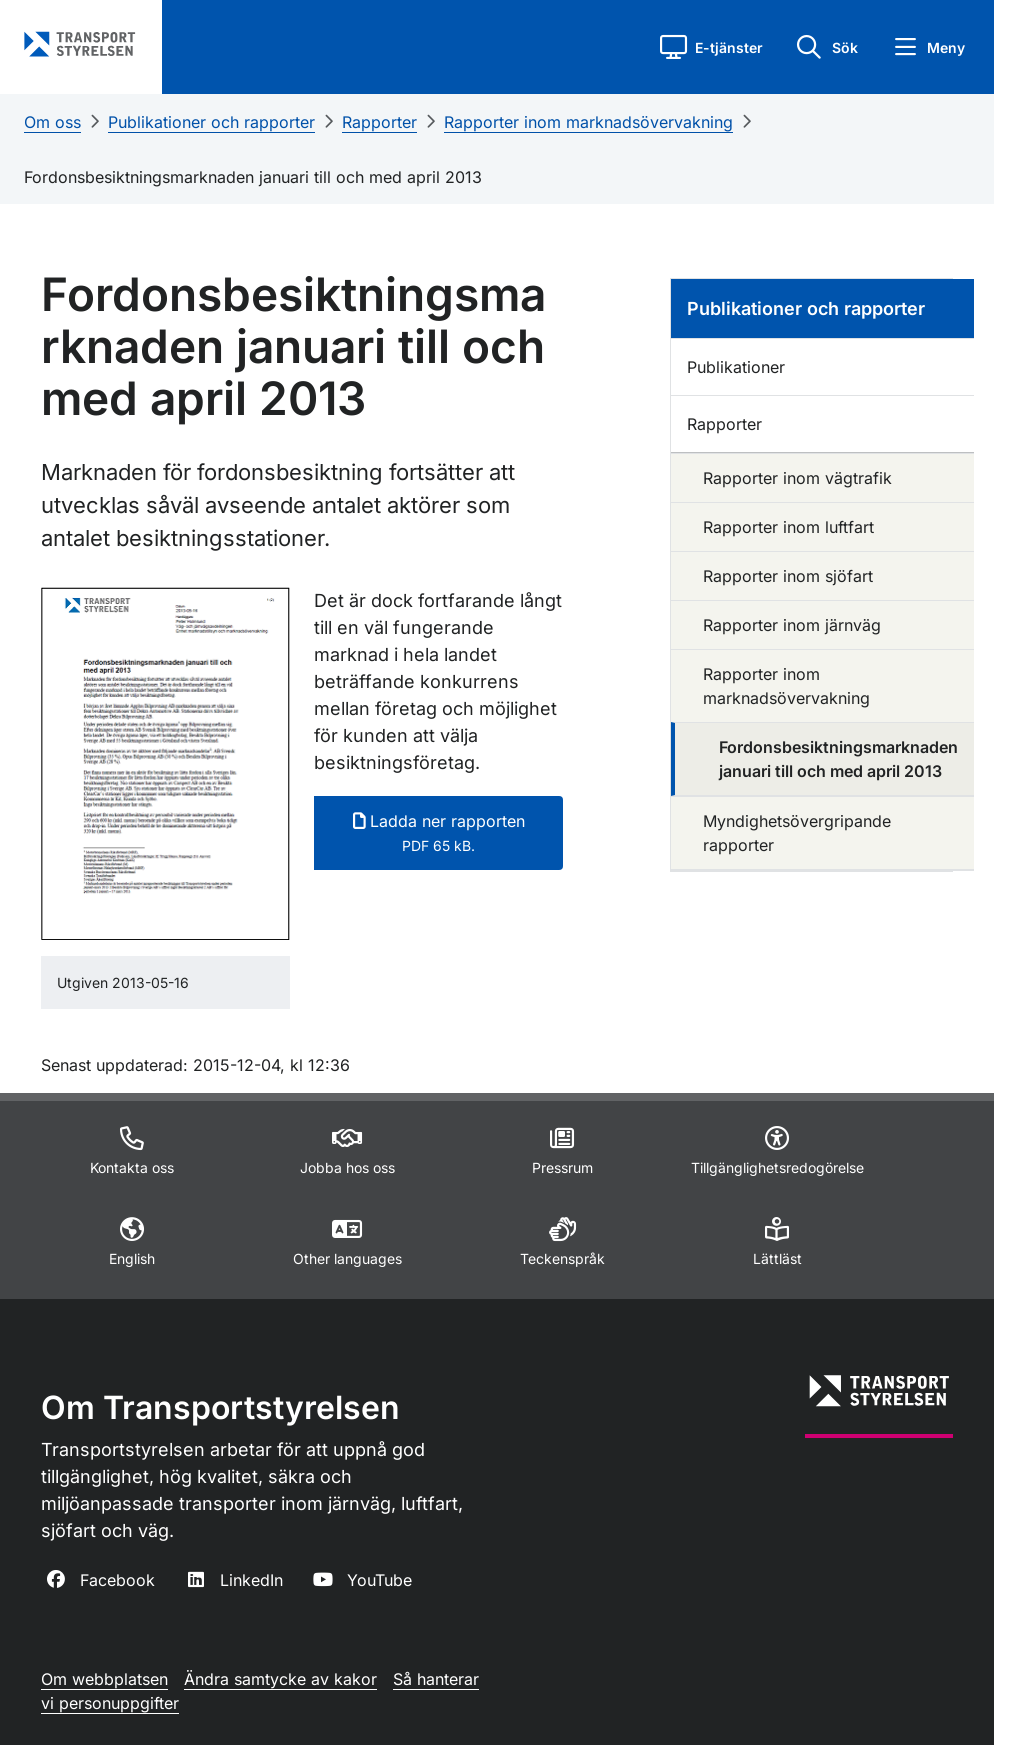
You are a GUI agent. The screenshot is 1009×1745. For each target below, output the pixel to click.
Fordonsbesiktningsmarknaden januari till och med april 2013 (253, 177)
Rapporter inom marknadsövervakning (588, 122)
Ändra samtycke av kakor (280, 1679)
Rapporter (379, 122)
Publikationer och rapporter (211, 122)
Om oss (52, 122)
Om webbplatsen (104, 1679)
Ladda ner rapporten (439, 832)
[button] (711, 47)
